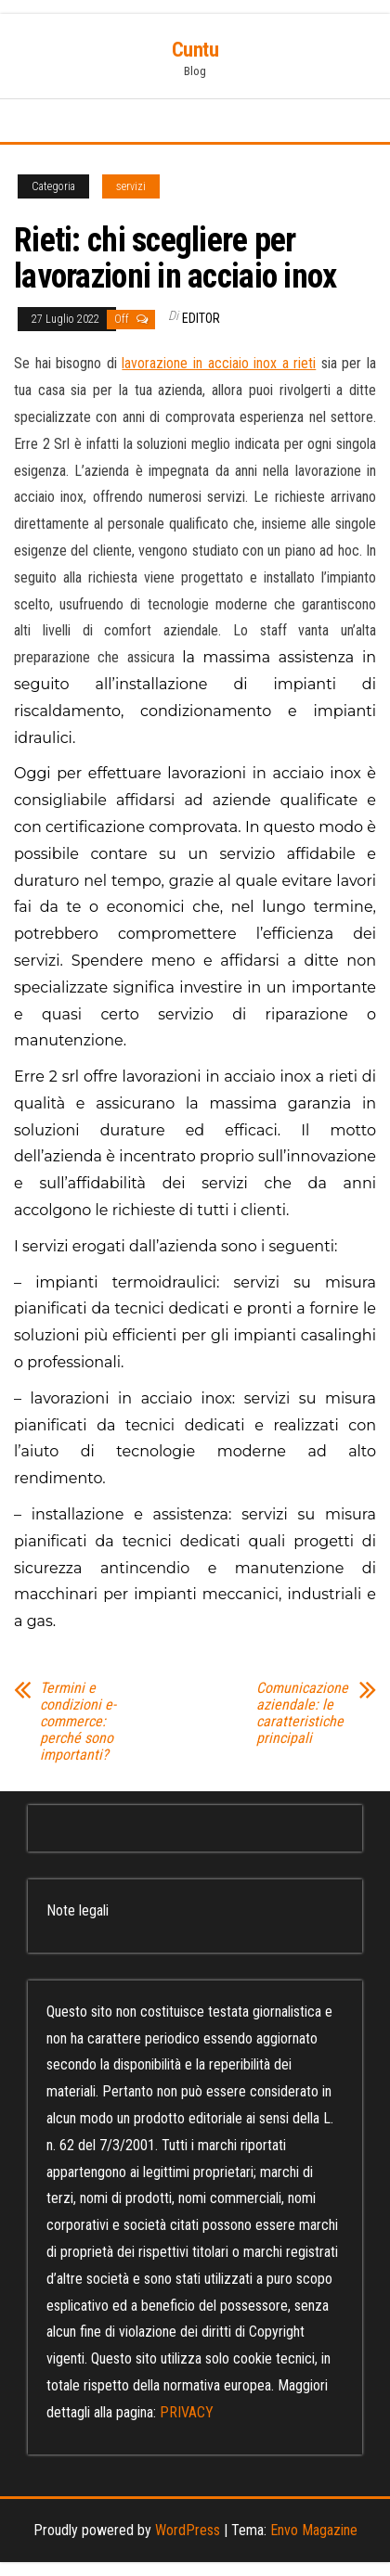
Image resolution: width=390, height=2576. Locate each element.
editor (201, 318)
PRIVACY (187, 2412)
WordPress (187, 2530)
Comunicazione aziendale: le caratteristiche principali (302, 1713)
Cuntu (195, 49)
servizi (131, 186)
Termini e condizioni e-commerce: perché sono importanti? (78, 1721)
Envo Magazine (314, 2530)
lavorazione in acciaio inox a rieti (219, 363)
